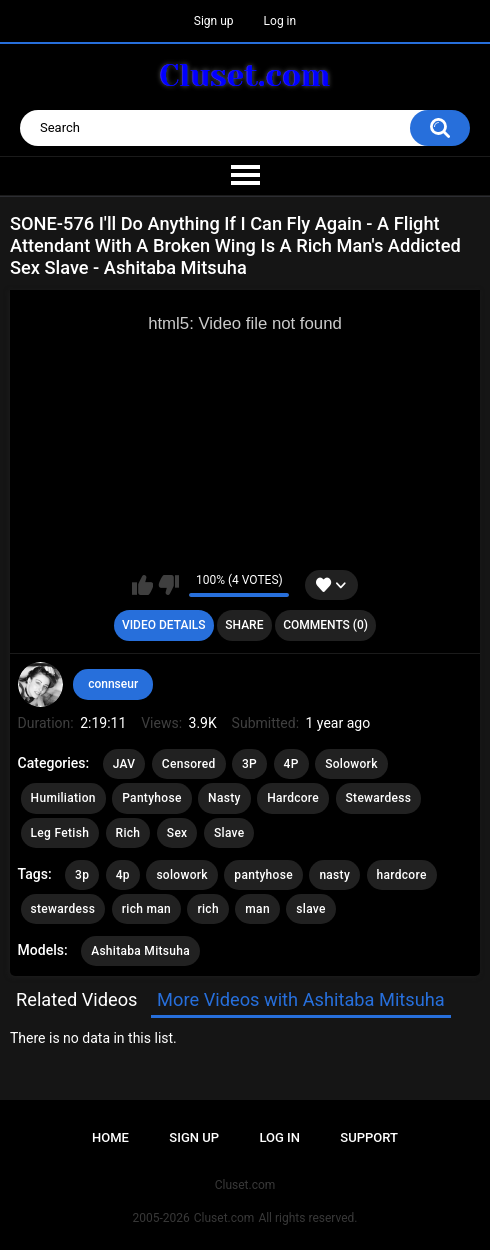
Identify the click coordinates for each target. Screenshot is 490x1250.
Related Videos (77, 999)
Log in (280, 21)
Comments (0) (325, 625)
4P (291, 764)
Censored (189, 764)
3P (249, 764)
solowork (181, 875)
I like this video (142, 585)
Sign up (214, 21)
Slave (229, 833)
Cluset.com (224, 1218)
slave (310, 909)
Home (110, 1137)
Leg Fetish (60, 833)
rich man (146, 909)
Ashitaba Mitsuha (140, 951)
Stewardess (379, 798)
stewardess (63, 909)
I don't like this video (168, 585)
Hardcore (293, 798)
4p (123, 875)
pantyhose (263, 875)
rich (207, 909)
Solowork (351, 764)
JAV (124, 764)
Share (244, 625)
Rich (128, 833)
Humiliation (63, 798)
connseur (113, 684)
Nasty (224, 798)
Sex (177, 833)
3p (82, 875)
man (257, 909)
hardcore (402, 875)
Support (369, 1137)
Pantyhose (151, 798)
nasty (334, 875)
